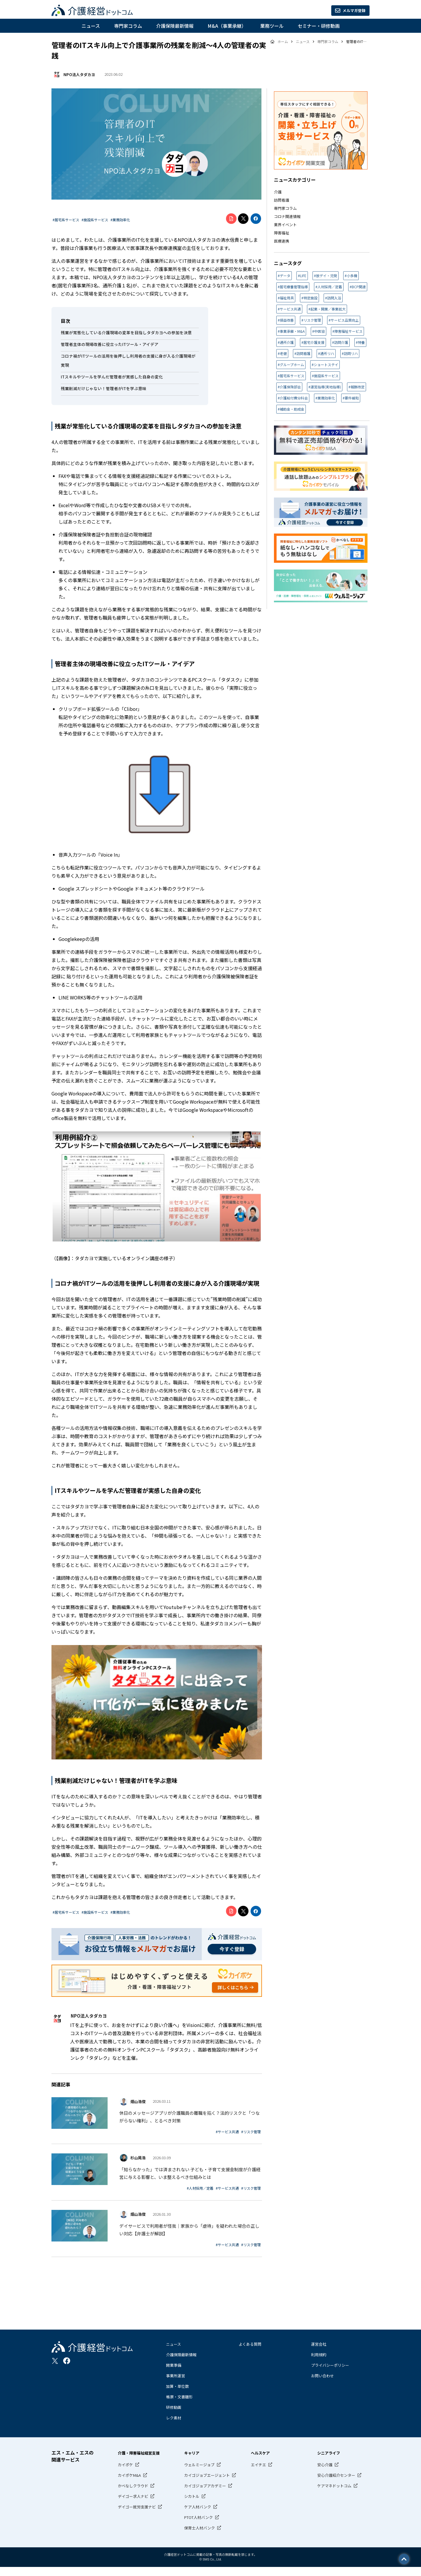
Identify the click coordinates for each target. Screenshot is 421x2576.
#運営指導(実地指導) (324, 386)
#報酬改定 (356, 386)
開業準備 (173, 2374)
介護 (278, 192)
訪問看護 (281, 200)
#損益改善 (286, 320)
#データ (284, 275)
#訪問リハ (350, 353)
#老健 (282, 353)
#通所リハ (326, 353)
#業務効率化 (120, 219)
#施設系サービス (95, 219)
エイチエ (258, 2473)
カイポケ (125, 2473)
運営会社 (318, 2353)
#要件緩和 (351, 397)
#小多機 (351, 275)
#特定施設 (309, 297)
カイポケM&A (129, 2484)
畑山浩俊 (138, 2099)
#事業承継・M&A (291, 331)
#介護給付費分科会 (293, 397)
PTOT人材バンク (198, 2526)
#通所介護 (286, 342)
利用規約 (318, 2363)
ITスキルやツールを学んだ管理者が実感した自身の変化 (112, 377)
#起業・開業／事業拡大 (327, 308)
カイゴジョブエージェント (207, 2484)
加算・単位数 (177, 2395)
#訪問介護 (340, 342)
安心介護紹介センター (336, 2484)
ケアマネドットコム (334, 2494)
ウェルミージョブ (199, 2473)
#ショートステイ (325, 364)
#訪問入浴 (333, 297)
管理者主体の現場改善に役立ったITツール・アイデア (110, 344)
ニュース (91, 25)
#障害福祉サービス (347, 331)
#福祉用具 (286, 297)
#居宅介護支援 (313, 342)
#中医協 (318, 331)
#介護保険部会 (289, 386)
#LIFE (302, 275)
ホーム (281, 42)
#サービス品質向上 (344, 320)
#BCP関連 (358, 286)
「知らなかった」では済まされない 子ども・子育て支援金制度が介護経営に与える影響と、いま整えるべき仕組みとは (189, 2178)
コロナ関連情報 (287, 216)
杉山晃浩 (138, 2159)
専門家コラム (128, 25)
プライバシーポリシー (330, 2374)
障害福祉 (281, 233)
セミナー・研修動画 (319, 25)
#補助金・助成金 (291, 409)
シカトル (191, 2505)
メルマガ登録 (344, 10)
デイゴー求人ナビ (133, 2505)
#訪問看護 (302, 353)
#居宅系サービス (66, 219)
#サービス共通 (227, 2133)
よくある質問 (250, 2353)
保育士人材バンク (199, 2536)
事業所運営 (175, 2384)
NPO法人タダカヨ (78, 74)
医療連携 (281, 241)
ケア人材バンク (197, 2515)
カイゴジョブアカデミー (205, 2494)
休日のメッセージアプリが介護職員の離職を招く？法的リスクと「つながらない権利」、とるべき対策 (189, 2118)
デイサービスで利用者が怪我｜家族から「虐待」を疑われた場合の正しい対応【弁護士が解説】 (189, 2238)
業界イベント (285, 224)
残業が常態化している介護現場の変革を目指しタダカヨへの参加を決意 (126, 332)
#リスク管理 (251, 2133)
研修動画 (173, 2416)
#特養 (360, 342)
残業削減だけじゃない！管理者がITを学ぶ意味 (104, 388)
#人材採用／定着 (200, 2193)
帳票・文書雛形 (179, 2405)
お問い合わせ (322, 2384)
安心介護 (324, 2473)
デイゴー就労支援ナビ (137, 2515)
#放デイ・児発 (325, 275)
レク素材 (173, 2426)
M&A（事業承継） (227, 25)
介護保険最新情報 (175, 25)
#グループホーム (291, 364)
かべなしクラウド (133, 2494)
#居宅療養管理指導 (293, 286)
